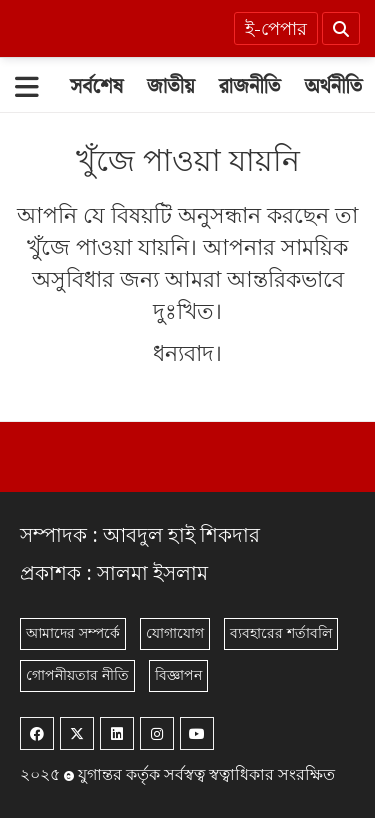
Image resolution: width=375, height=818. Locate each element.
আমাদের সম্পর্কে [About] (73, 634)
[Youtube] (197, 733)
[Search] (341, 28)
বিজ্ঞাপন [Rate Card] (178, 676)
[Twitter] (77, 733)
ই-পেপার (276, 29)
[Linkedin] (117, 733)
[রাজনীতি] (250, 87)
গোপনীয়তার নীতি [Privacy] (77, 676)
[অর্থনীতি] (333, 87)
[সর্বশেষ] (96, 87)
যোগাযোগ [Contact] (175, 634)
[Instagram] (157, 733)
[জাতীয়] (171, 87)
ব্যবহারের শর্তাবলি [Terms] (281, 634)
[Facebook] (37, 733)
